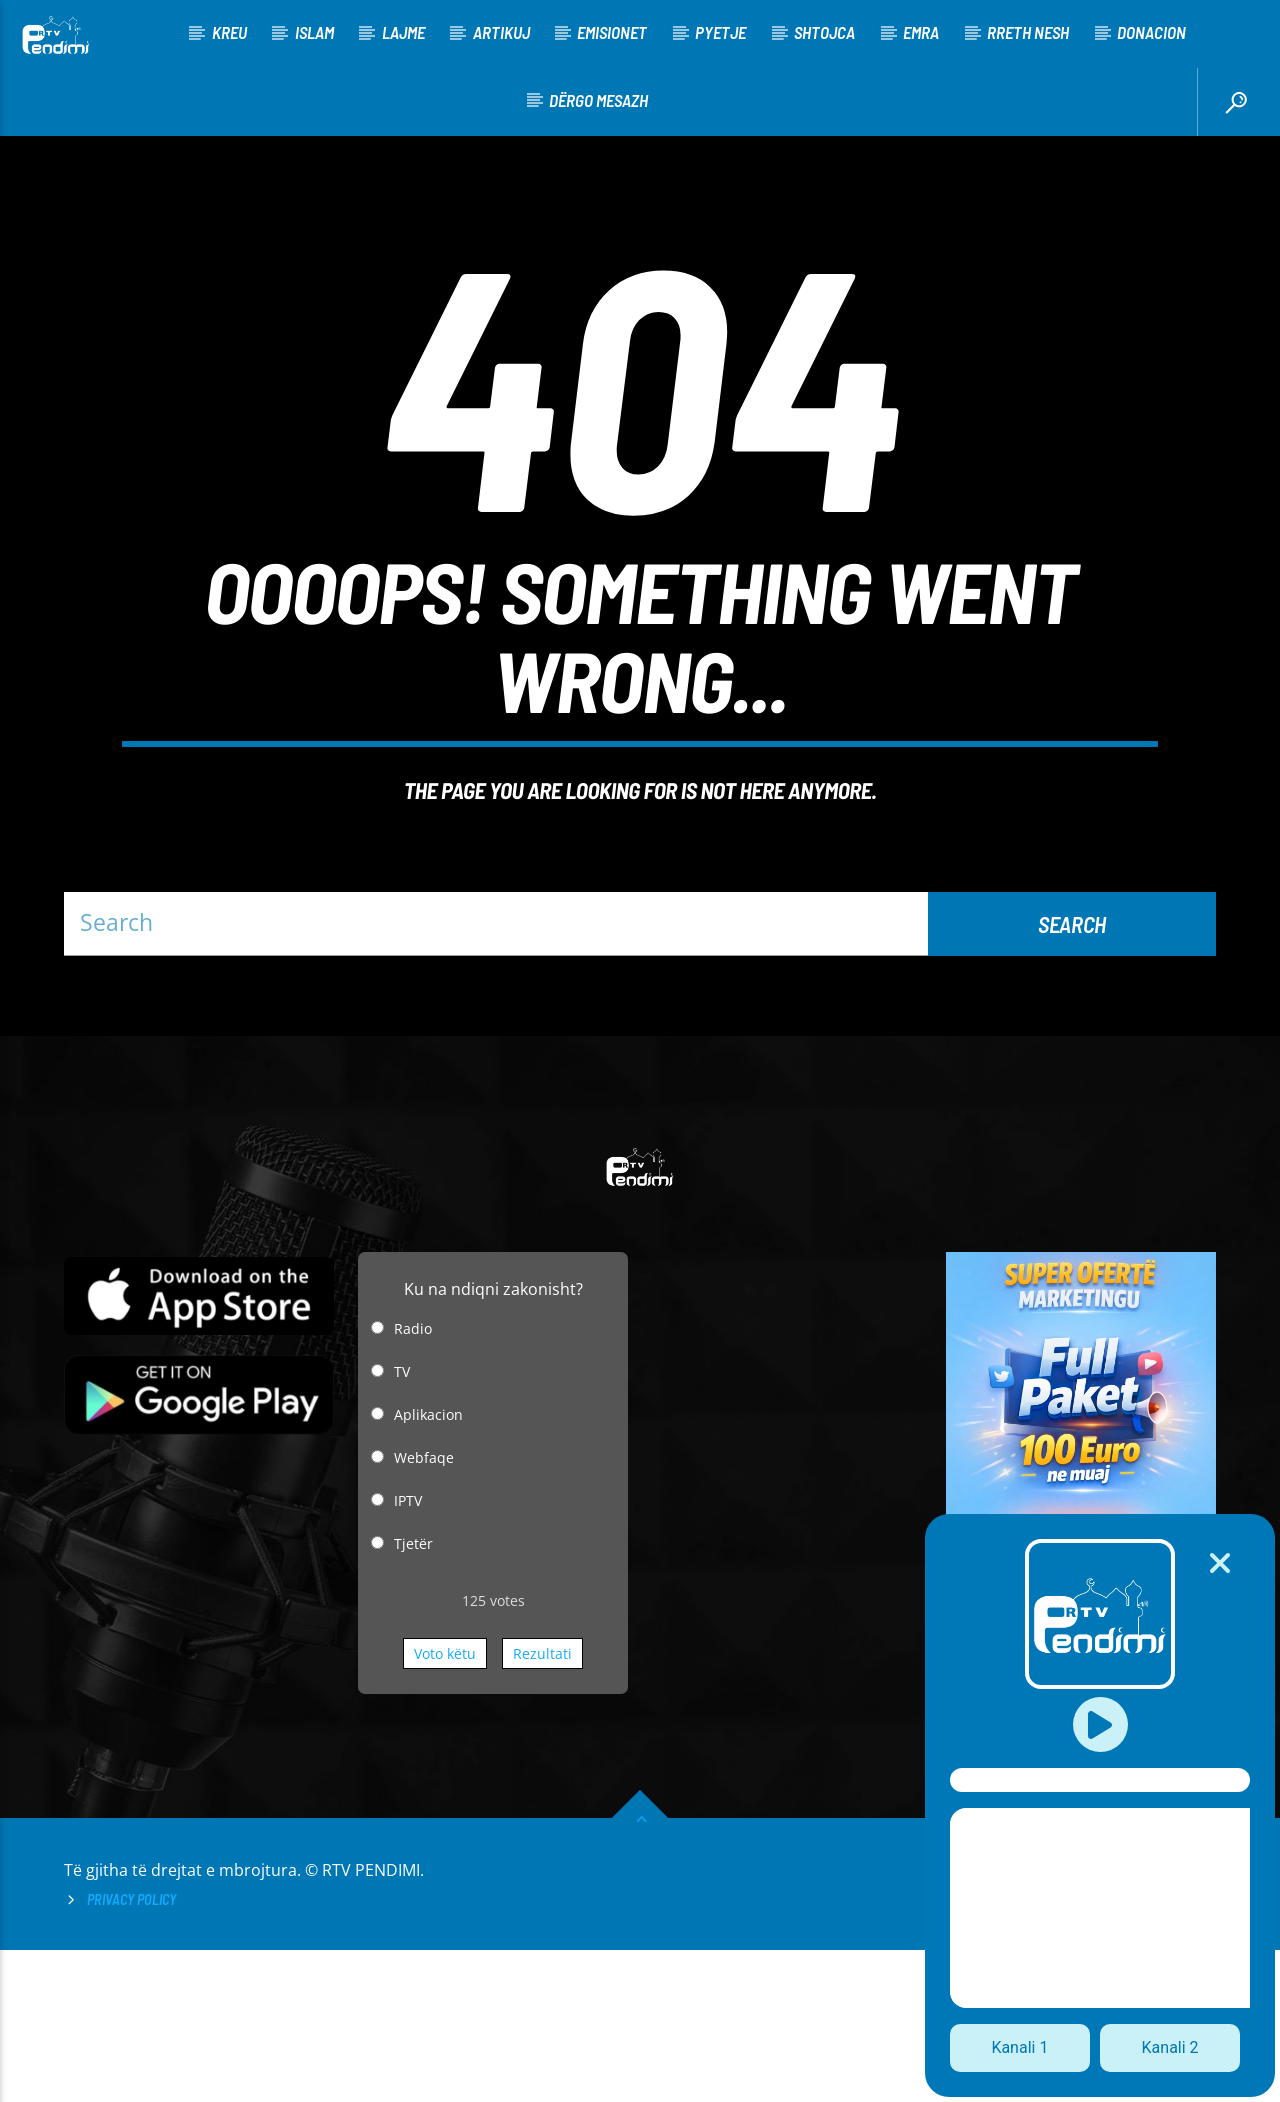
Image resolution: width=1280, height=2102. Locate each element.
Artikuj (501, 32)
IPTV (408, 1652)
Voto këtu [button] (445, 1805)
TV (402, 1523)
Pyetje (720, 32)
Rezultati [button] (542, 1805)
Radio (413, 1480)
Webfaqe (424, 1609)
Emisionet (612, 32)
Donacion (1151, 32)
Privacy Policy (131, 2051)
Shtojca (824, 32)
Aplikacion (428, 1566)
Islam (314, 32)
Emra (921, 32)
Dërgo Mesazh (598, 100)
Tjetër (413, 1695)
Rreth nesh (1028, 32)
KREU (229, 32)
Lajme (403, 32)
